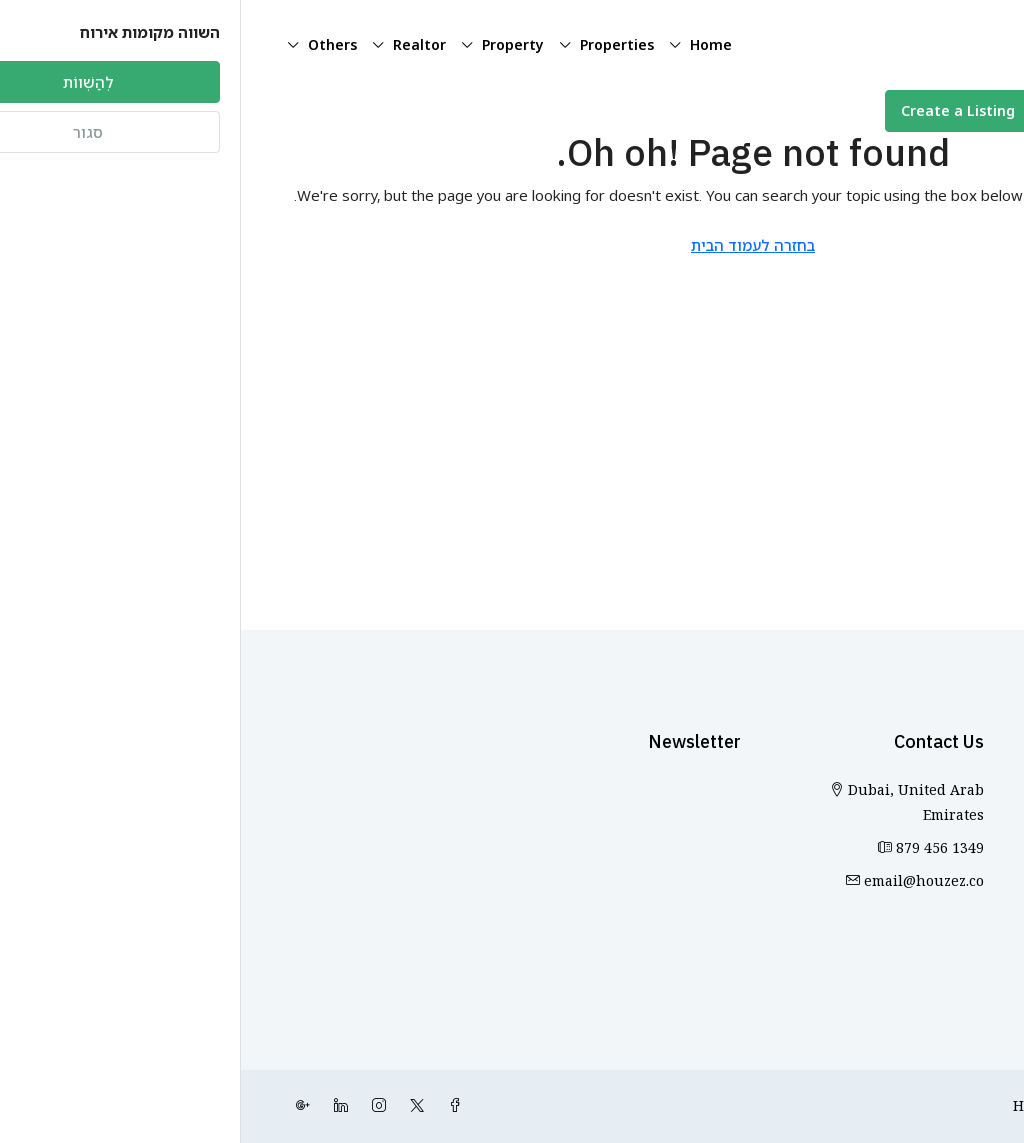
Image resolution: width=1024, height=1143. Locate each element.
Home (470, 44)
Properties (376, 44)
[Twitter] (172, 1106)
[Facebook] (210, 1106)
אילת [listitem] (964, 963)
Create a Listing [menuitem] (717, 110)
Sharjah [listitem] (950, 897)
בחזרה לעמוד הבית (512, 245)
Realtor (178, 44)
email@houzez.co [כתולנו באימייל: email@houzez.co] (683, 881)
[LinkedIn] (96, 1106)
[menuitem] (913, 111)
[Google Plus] (58, 1106)
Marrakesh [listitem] (940, 930)
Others (91, 44)
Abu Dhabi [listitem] (940, 798)
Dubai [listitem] (957, 864)
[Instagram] (134, 1106)
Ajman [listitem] (955, 831)
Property (272, 44)
